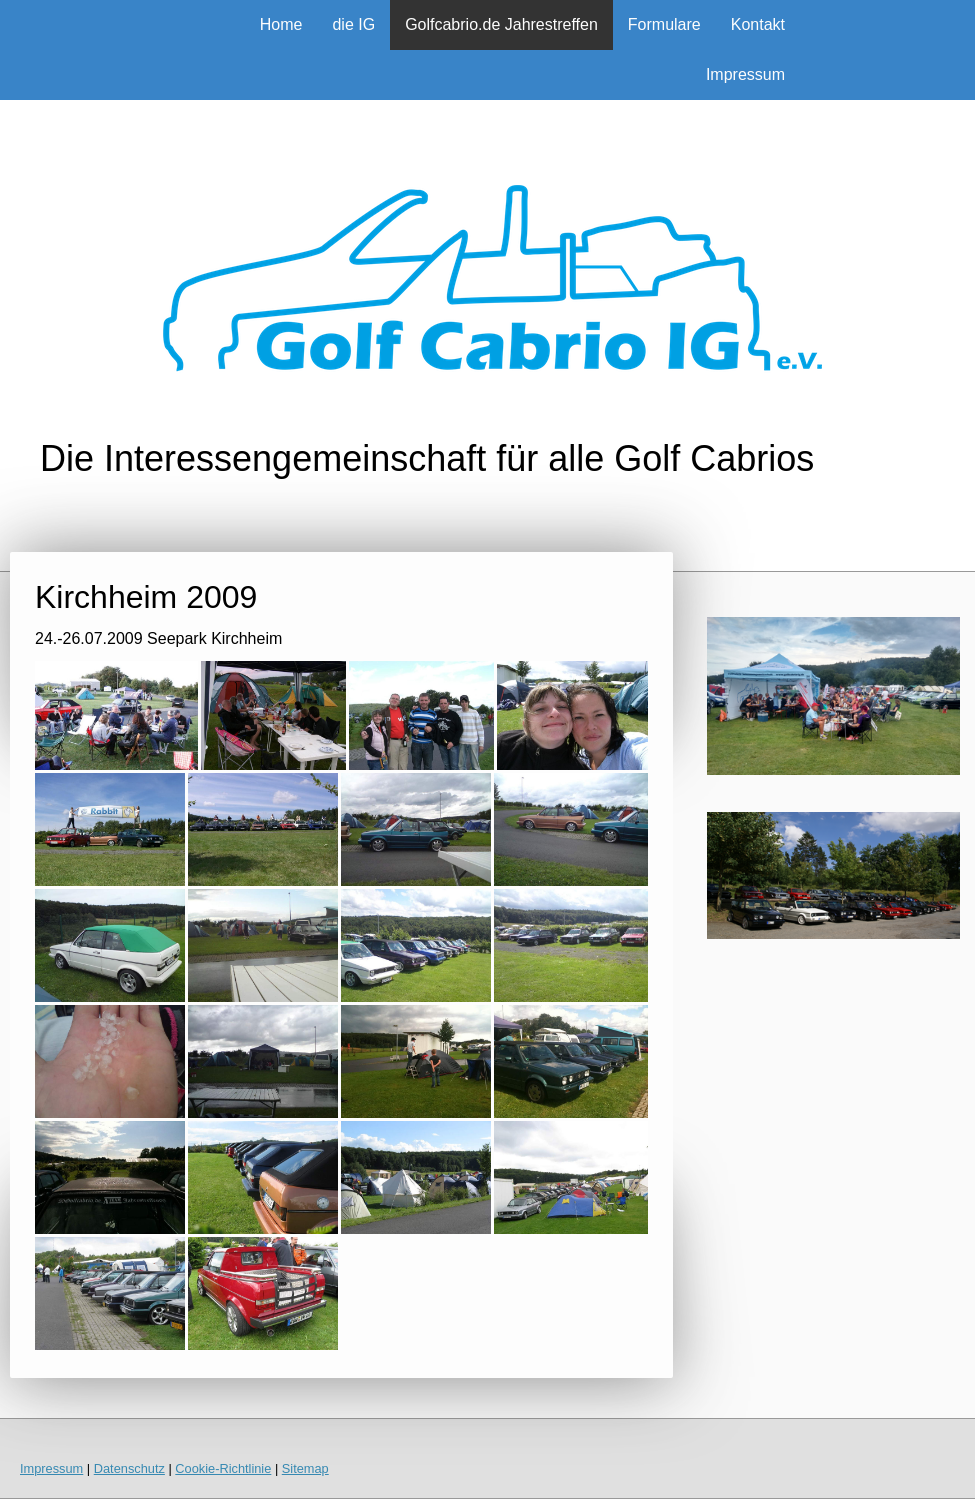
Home (281, 24)
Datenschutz (129, 1468)
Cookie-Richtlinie (223, 1468)
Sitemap (305, 1468)
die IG (353, 24)
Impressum (745, 74)
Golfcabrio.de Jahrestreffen (501, 24)
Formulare (664, 24)
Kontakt (758, 24)
